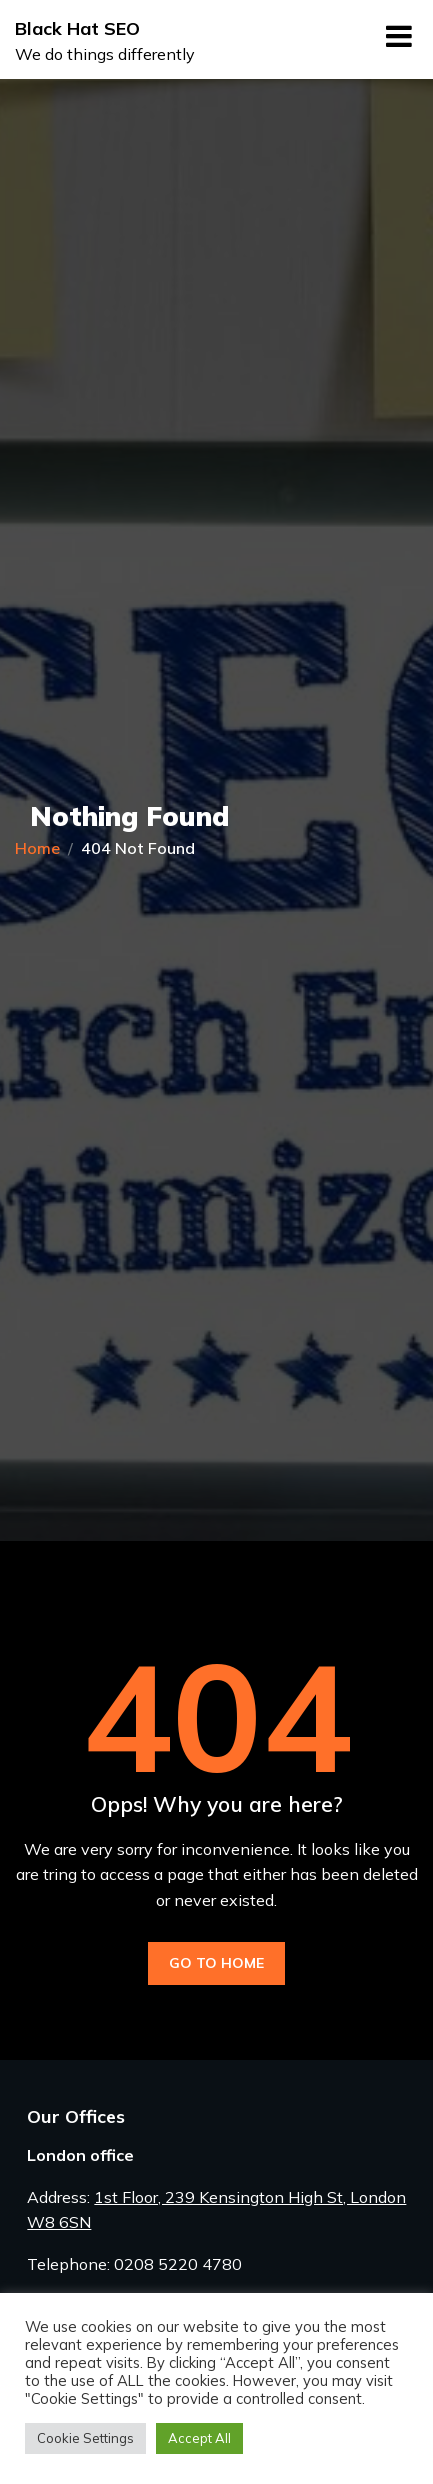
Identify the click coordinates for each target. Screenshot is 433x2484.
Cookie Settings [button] (85, 2438)
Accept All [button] (199, 2438)
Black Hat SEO (77, 28)
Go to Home (216, 1963)
